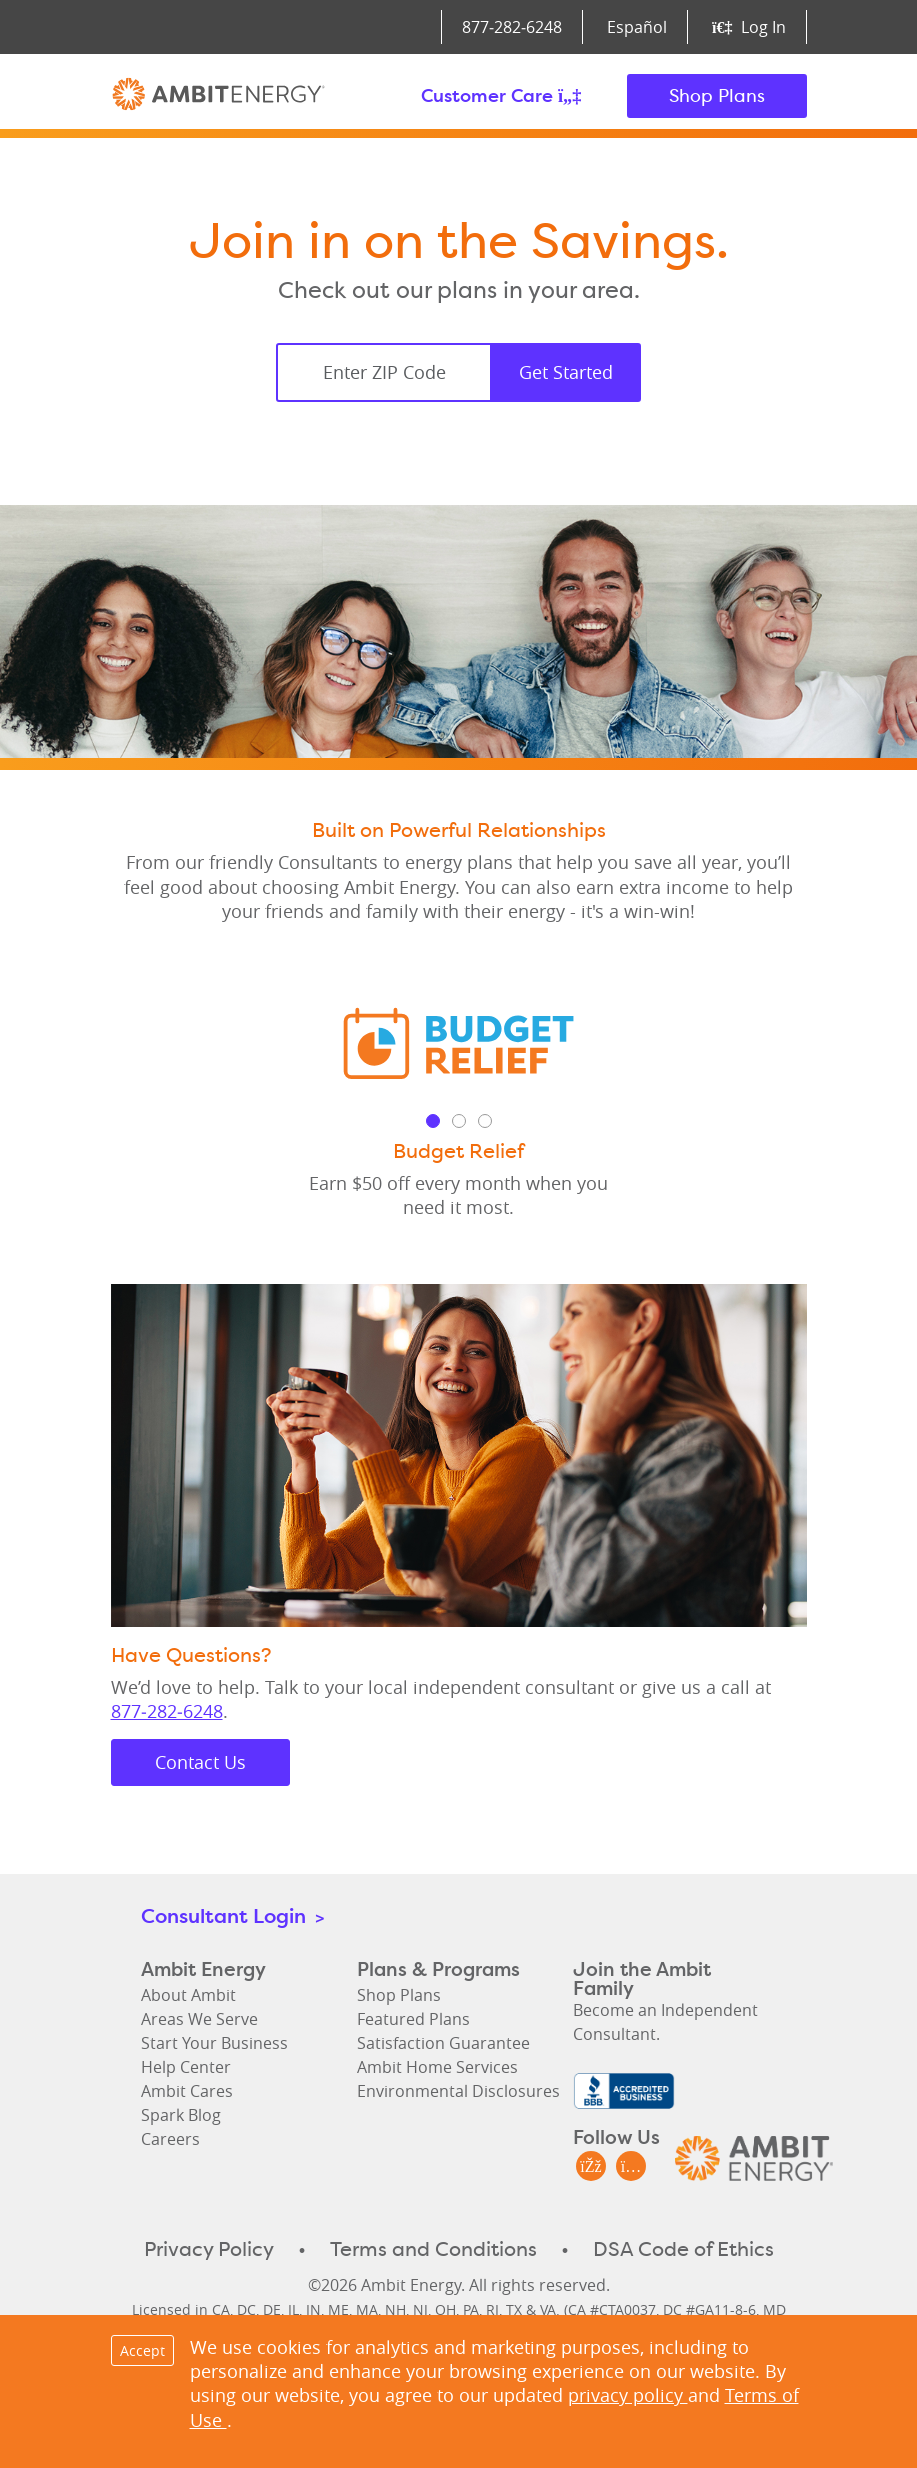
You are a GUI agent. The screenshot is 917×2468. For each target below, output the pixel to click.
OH (445, 2309)
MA (367, 2309)
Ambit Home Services (437, 2067)
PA (471, 2309)
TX (514, 2309)
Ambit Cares (187, 2091)
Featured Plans (413, 2019)
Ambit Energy (218, 96)
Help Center (186, 2067)
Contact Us (200, 1762)
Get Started (566, 372)
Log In (748, 27)
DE (272, 2309)
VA (548, 2309)
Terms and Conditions (433, 2249)
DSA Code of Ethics (683, 2249)
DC (246, 2309)
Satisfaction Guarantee (443, 2043)
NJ (420, 2309)
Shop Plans (717, 95)
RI (492, 2309)
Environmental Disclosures (458, 2091)
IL (293, 2309)
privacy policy (628, 2395)
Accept (142, 2350)
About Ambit (188, 1995)
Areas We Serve (199, 2019)
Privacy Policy (209, 2249)
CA (221, 2309)
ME (338, 2309)
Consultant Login (232, 1915)
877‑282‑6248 (512, 27)
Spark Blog (181, 2115)
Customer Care (501, 95)
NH (395, 2309)
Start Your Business (214, 2043)
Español (637, 27)
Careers (170, 2139)
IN (313, 2309)
